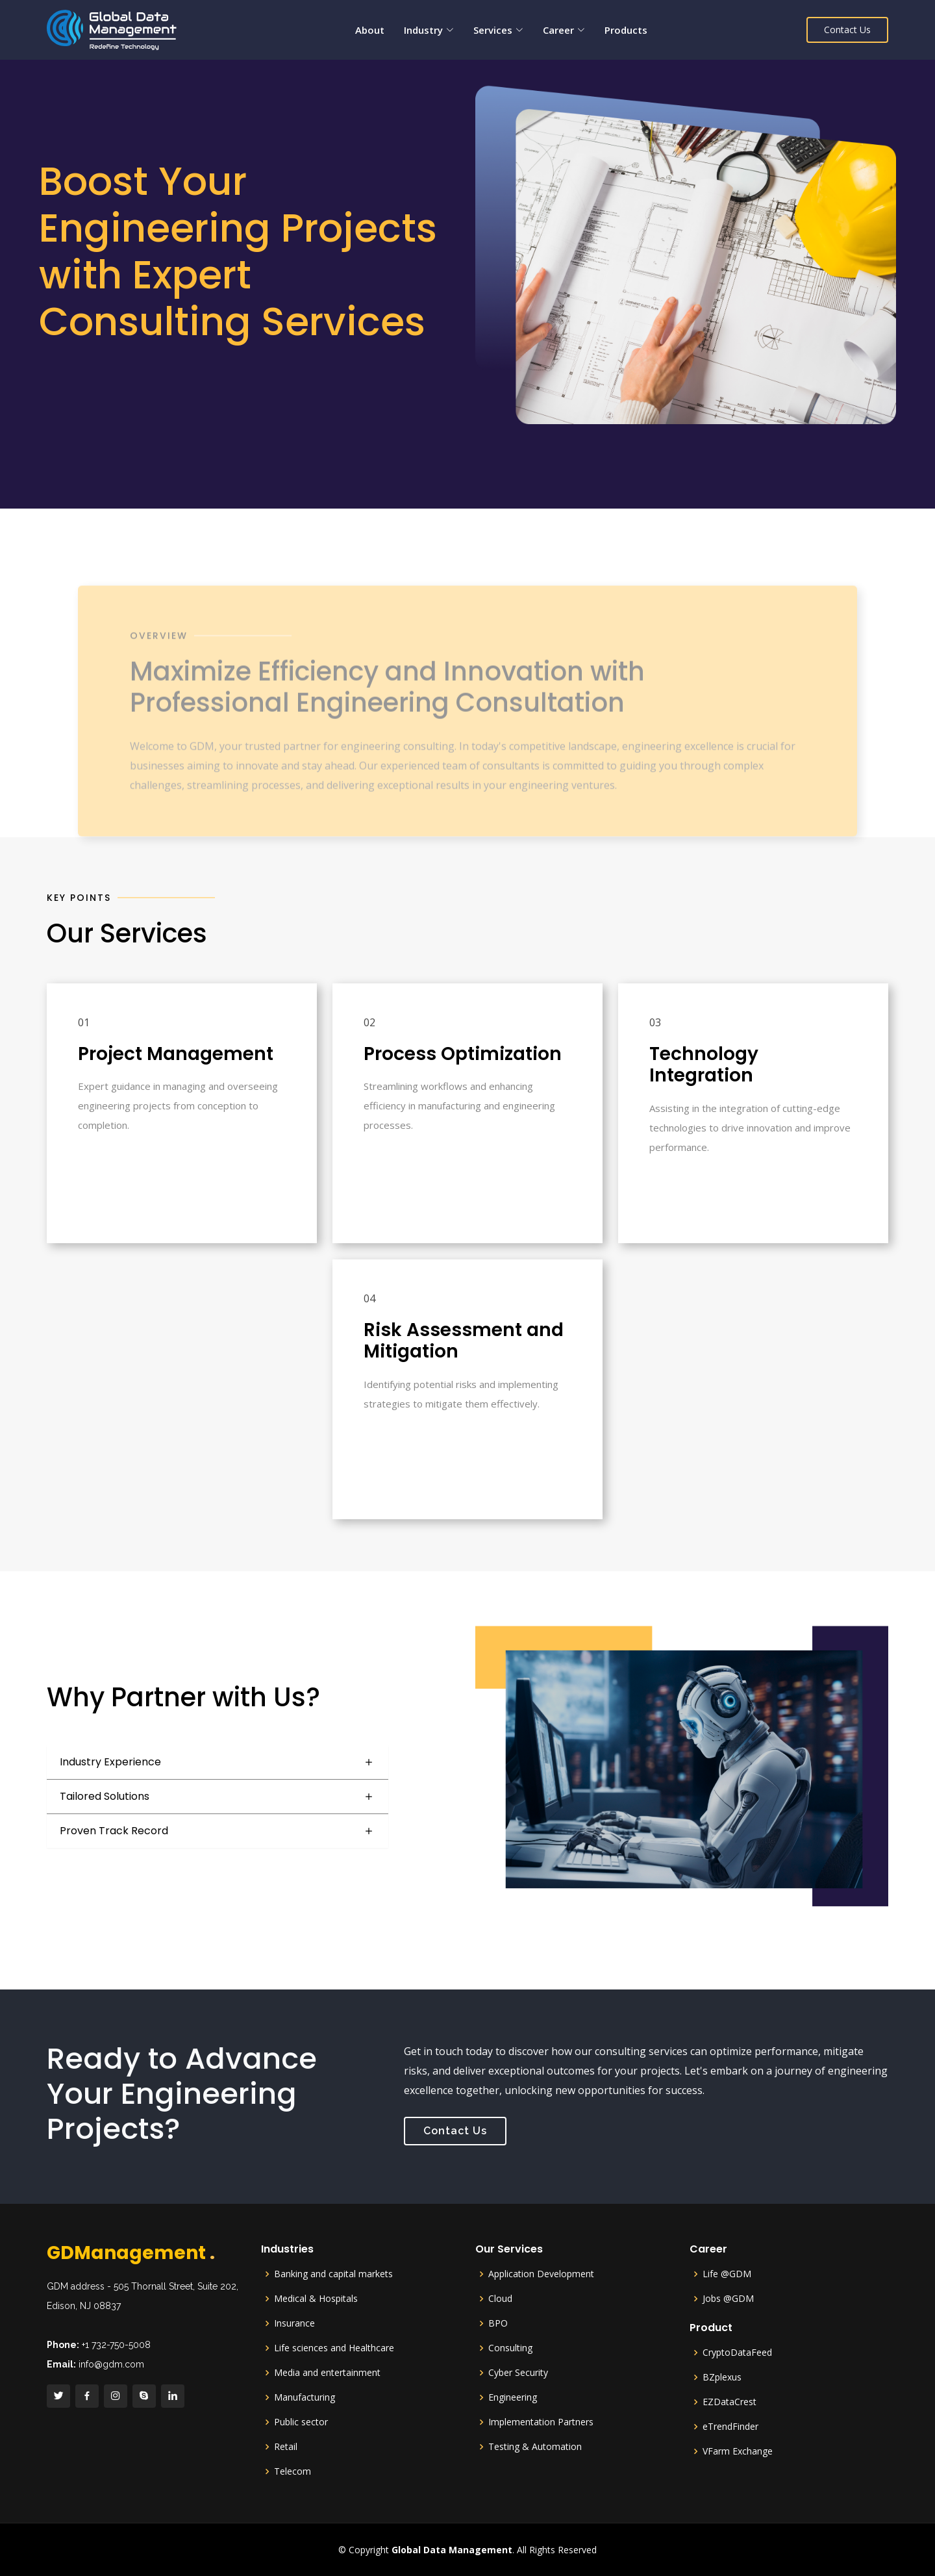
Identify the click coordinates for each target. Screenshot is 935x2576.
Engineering (512, 2397)
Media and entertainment (327, 2372)
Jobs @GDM (728, 2298)
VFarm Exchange (738, 2451)
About (369, 29)
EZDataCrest (729, 2401)
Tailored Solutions (104, 1796)
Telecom (292, 2471)
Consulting (510, 2348)
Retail (285, 2446)
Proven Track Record (114, 1830)
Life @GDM (727, 2274)
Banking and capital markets (333, 2274)
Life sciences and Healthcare (334, 2348)
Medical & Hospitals (316, 2298)
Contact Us (847, 29)
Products (626, 29)
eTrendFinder (730, 2426)
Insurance (294, 2323)
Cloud (500, 2298)
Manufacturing (304, 2397)
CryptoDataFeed (737, 2352)
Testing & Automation (535, 2446)
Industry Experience (110, 1761)
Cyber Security (518, 2372)
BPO (498, 2323)
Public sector (301, 2422)
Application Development (541, 2274)
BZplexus (722, 2377)
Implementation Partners (540, 2422)
